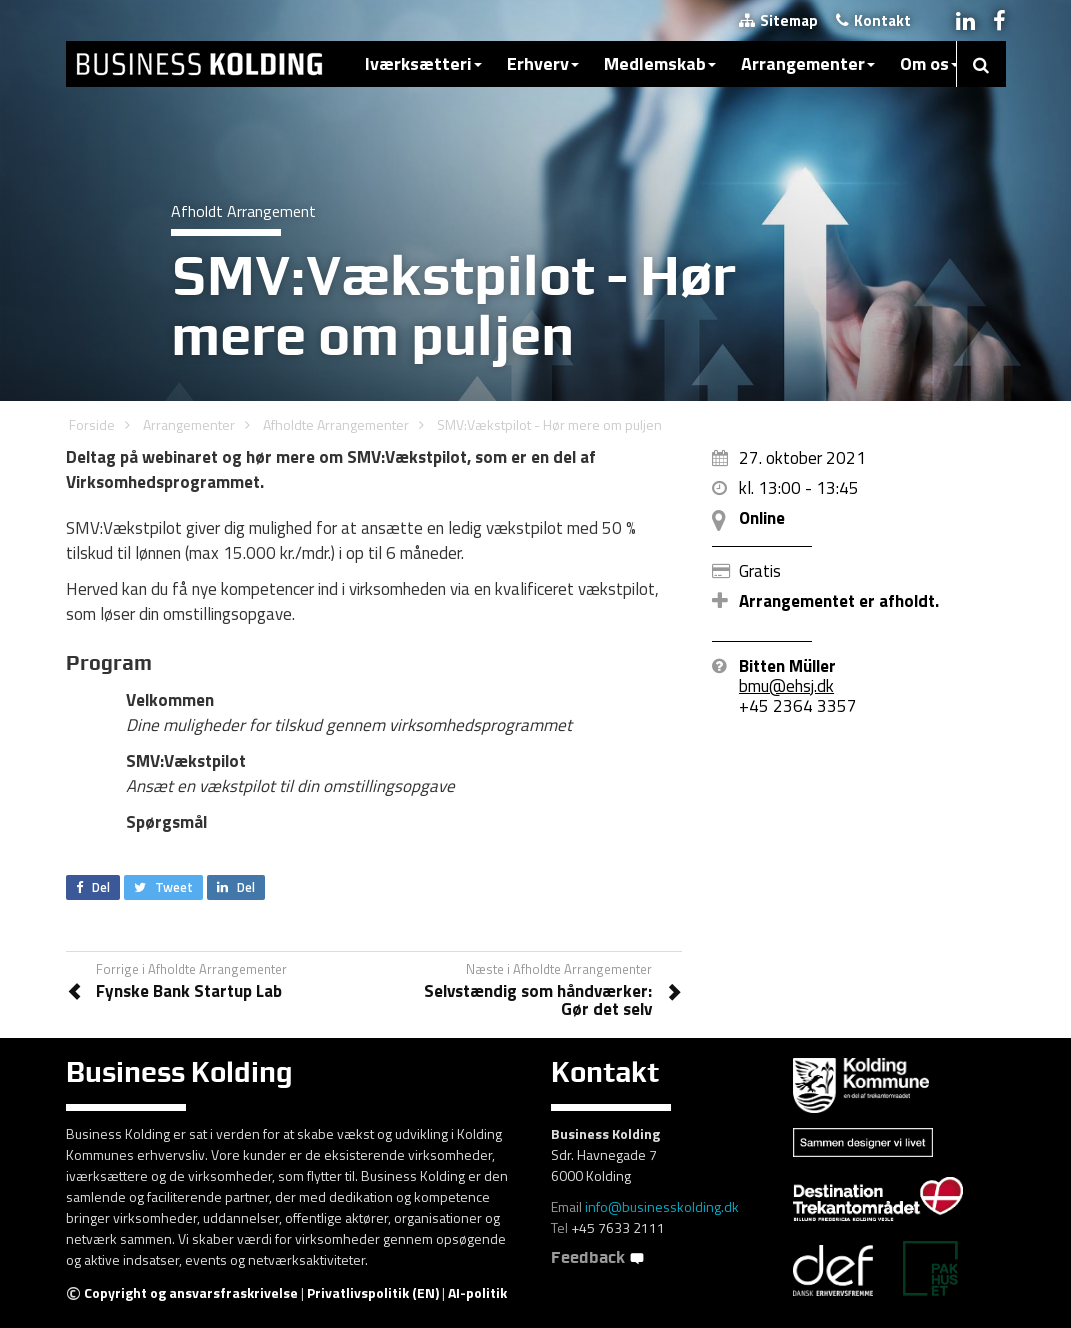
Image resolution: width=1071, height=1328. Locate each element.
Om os (929, 63)
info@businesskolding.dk (662, 1206)
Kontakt (873, 20)
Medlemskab (660, 63)
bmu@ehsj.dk (786, 686)
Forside (92, 424)
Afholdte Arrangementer (336, 424)
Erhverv (543, 63)
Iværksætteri (423, 63)
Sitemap (778, 20)
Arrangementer (808, 63)
